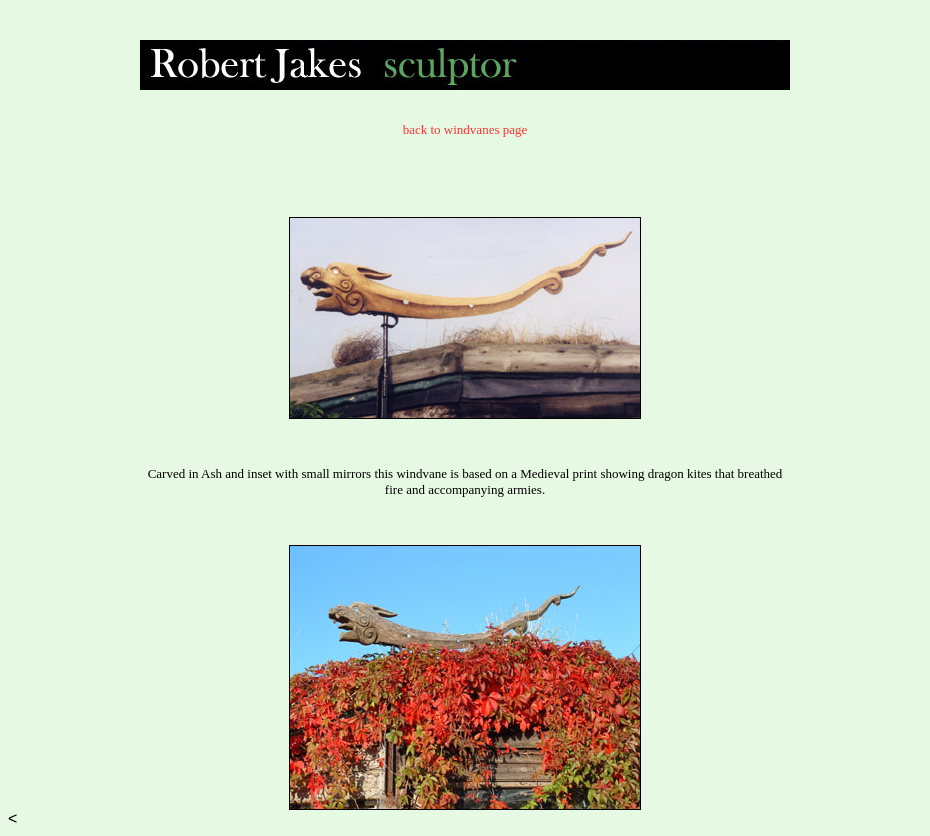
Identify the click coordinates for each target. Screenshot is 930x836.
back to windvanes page (465, 129)
